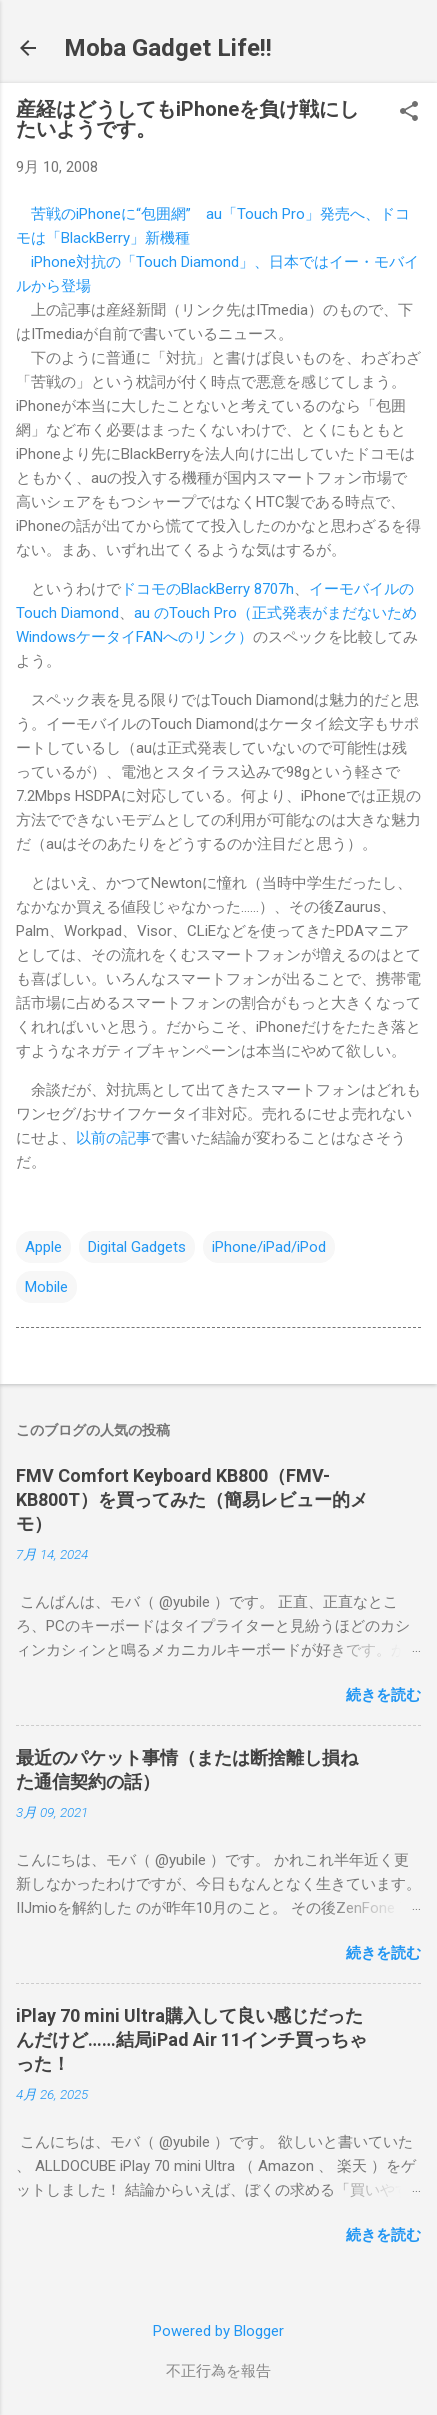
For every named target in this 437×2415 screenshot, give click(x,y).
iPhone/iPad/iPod (269, 1247)
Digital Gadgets (137, 1247)
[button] (409, 113)
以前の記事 (113, 1138)
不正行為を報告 (218, 2371)
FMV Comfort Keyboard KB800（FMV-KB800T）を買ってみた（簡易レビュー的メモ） (192, 1499)
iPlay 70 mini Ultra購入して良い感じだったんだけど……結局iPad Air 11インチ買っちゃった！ (191, 2039)
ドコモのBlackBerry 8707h (207, 589)
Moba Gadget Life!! (168, 48)
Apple (43, 1247)
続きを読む (383, 1695)
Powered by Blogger (218, 2331)
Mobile (46, 1287)
